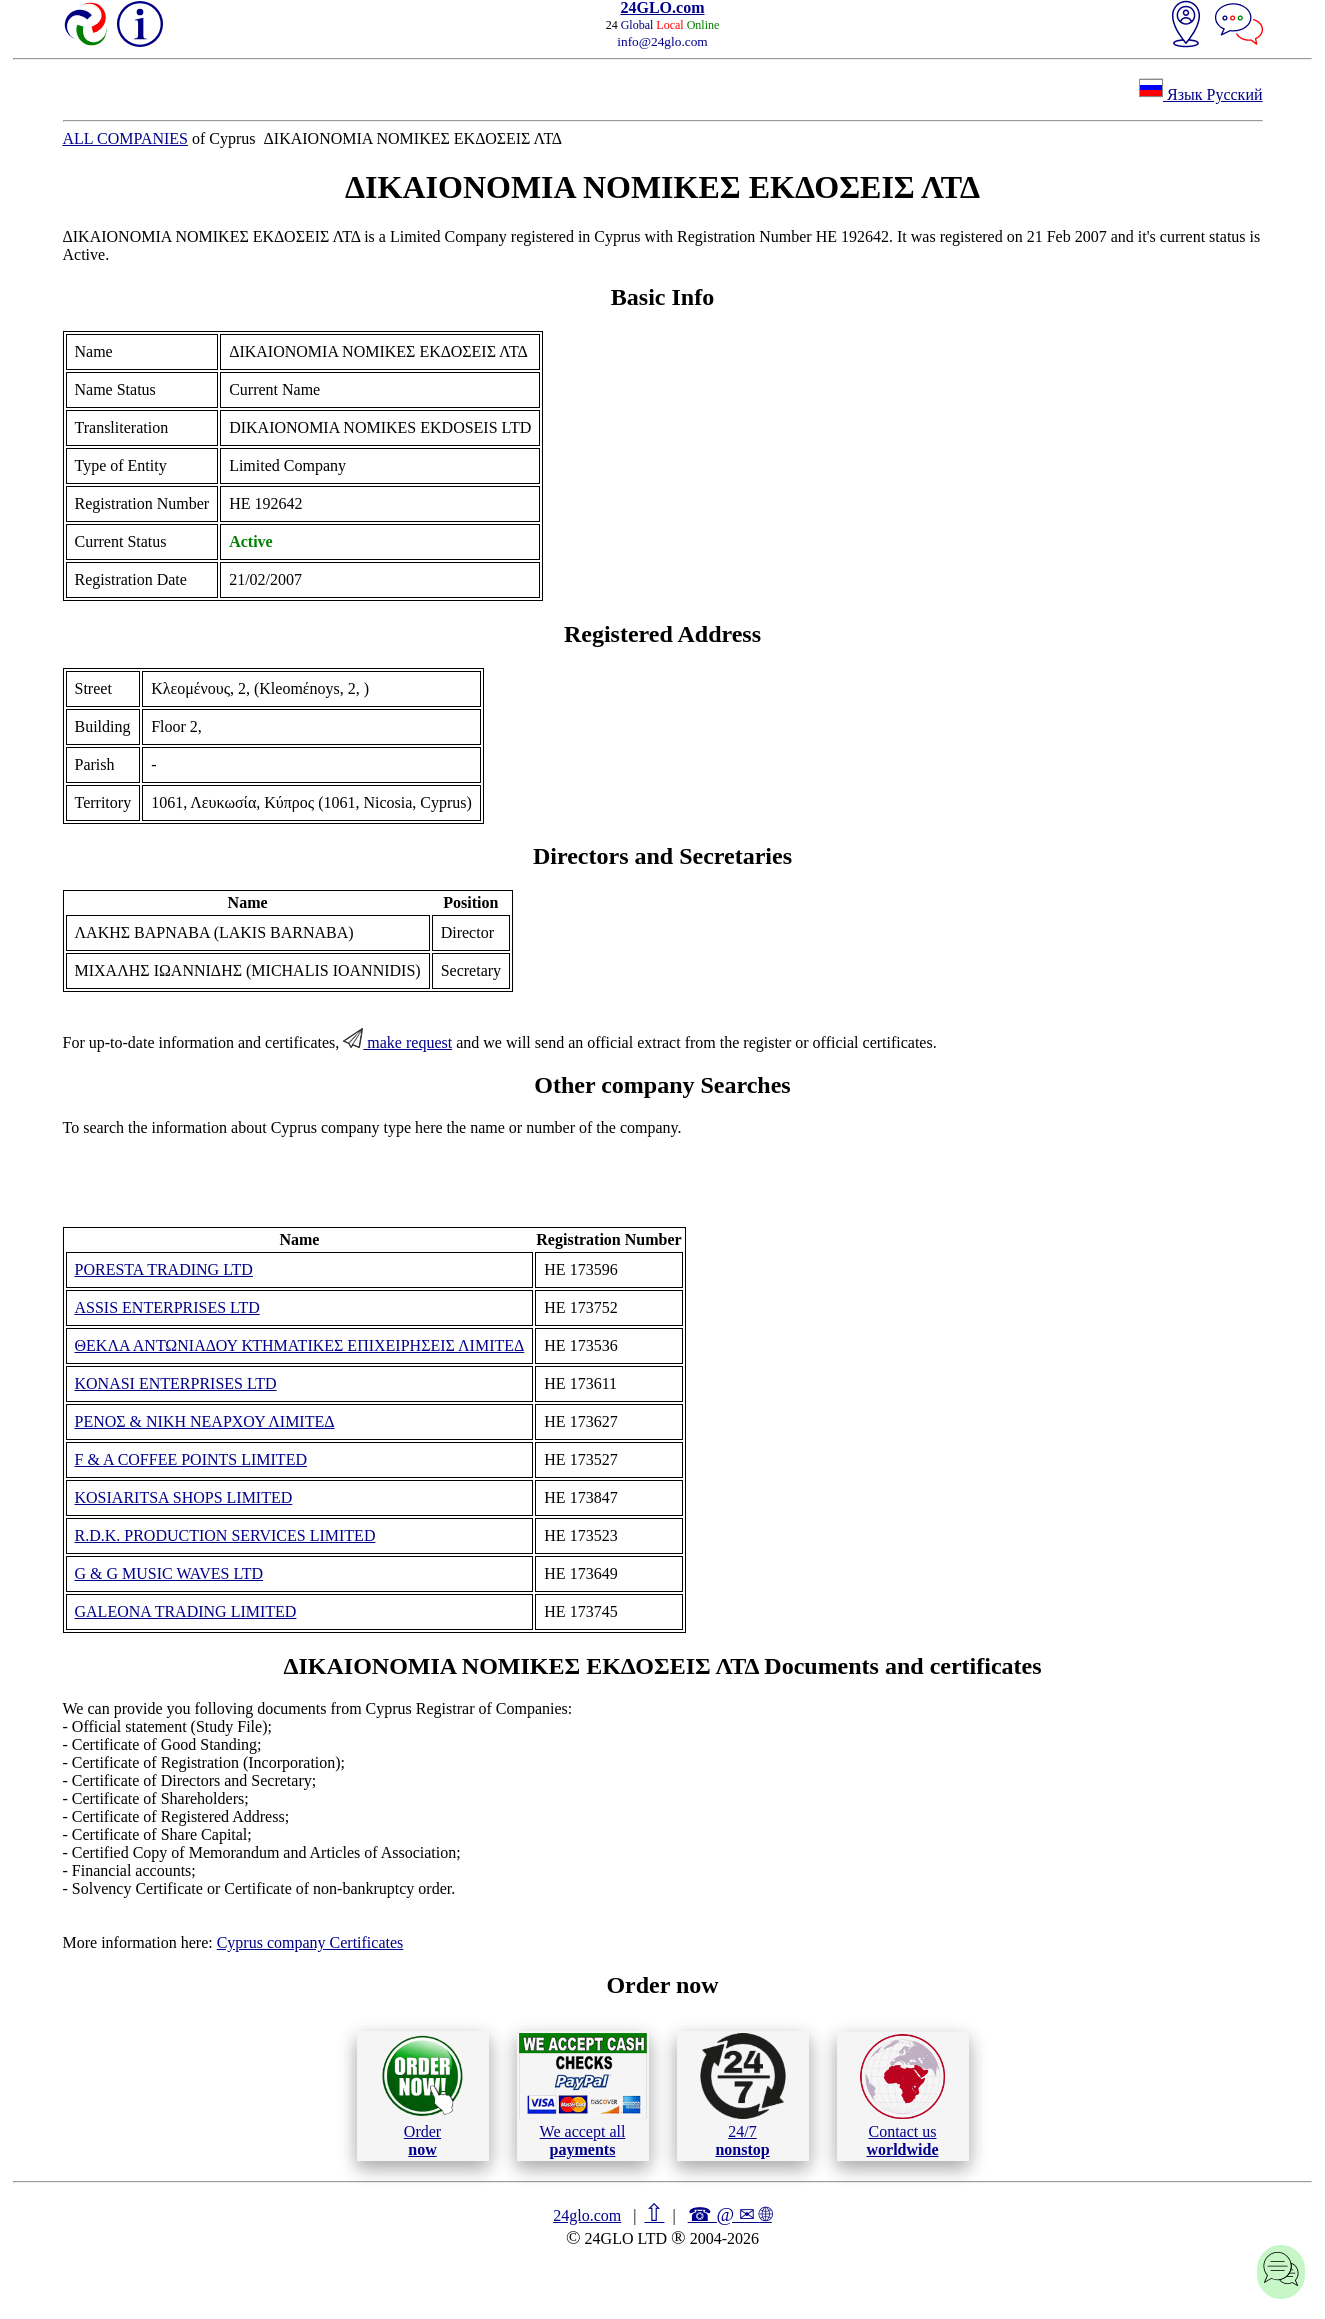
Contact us (902, 2096)
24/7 (743, 2095)
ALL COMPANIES (126, 138)
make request (397, 1042)
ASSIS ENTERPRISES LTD (167, 1307)
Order (422, 2095)
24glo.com (587, 2215)
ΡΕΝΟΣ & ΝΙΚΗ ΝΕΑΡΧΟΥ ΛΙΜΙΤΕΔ (205, 1421)
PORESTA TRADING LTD (164, 1269)
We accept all (583, 2095)
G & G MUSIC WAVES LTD (169, 1573)
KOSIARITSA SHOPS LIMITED (184, 1497)
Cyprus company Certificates (310, 1942)
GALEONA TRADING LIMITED (186, 1611)
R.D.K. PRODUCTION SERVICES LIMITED (225, 1535)
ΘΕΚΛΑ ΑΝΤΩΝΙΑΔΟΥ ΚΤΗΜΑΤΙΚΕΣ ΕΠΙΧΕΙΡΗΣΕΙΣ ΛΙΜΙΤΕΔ (300, 1345)
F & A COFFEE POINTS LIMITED (191, 1459)
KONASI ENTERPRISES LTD (176, 1383)
